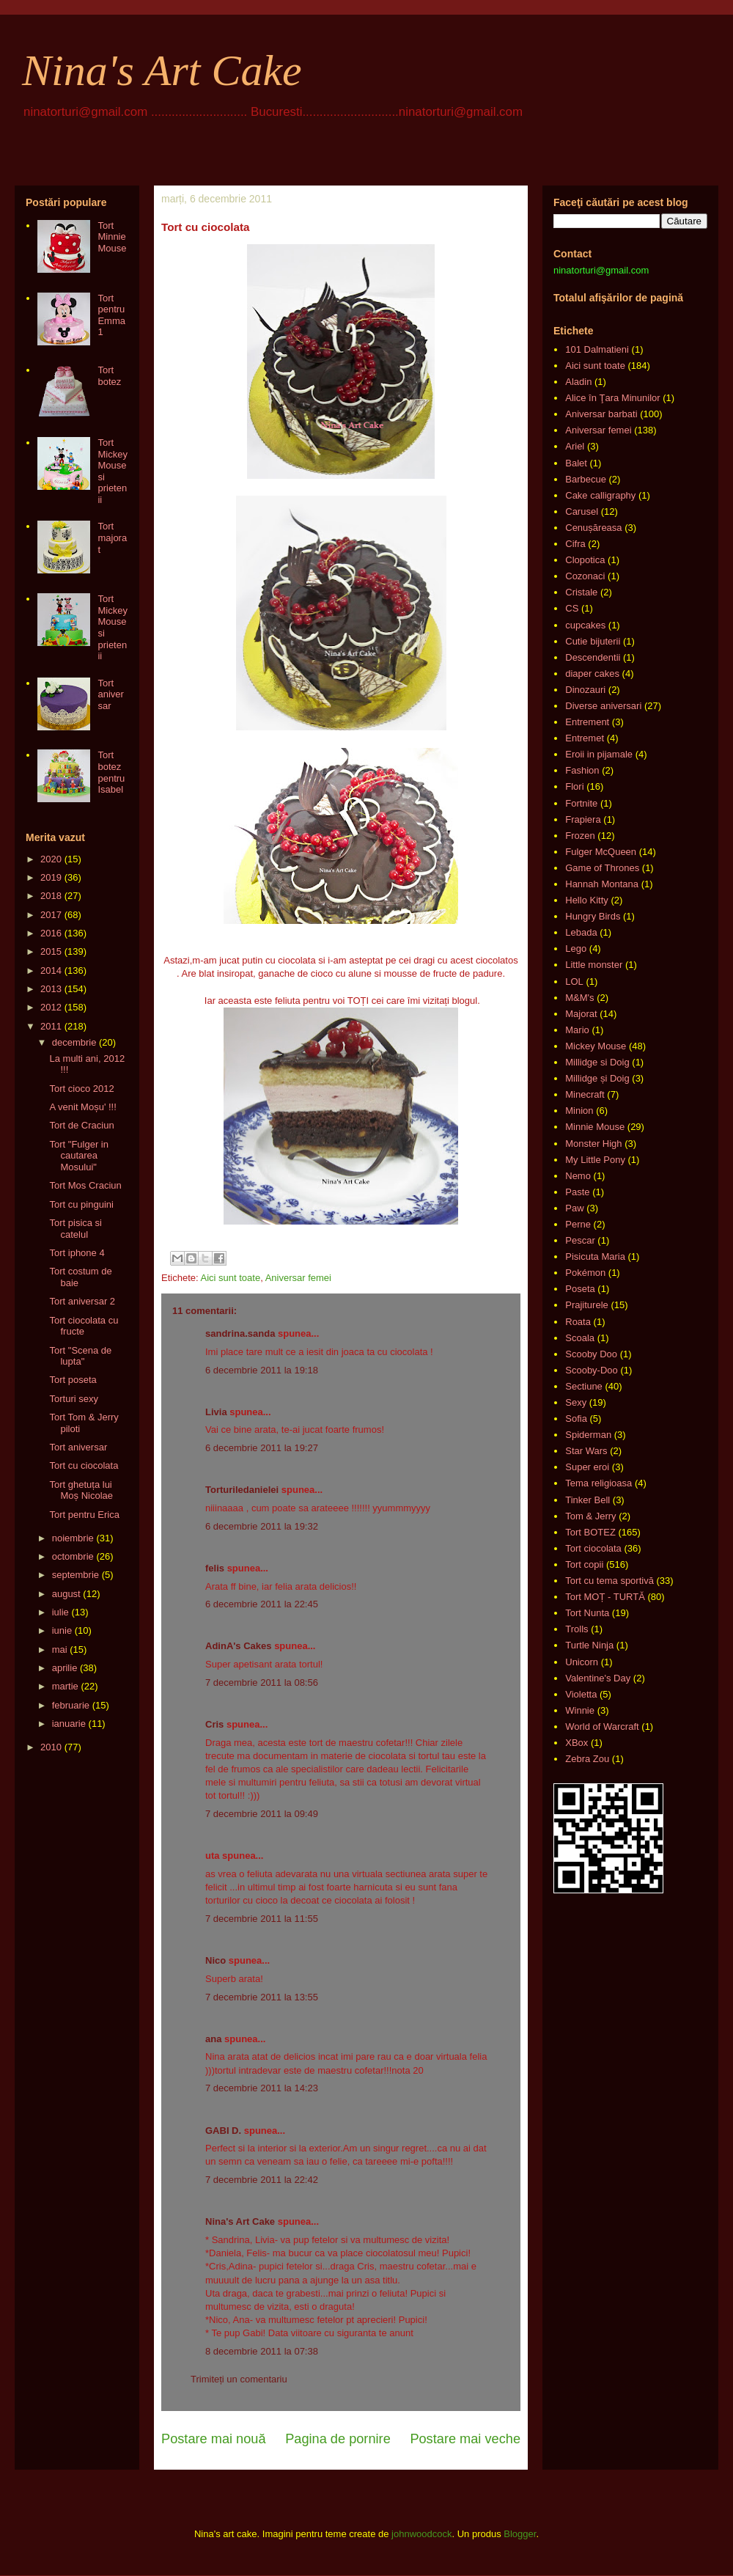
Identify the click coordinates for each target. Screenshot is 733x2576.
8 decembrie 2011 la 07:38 (261, 2351)
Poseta (579, 1288)
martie (65, 1686)
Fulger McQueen (600, 851)
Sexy (575, 1402)
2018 (51, 895)
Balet (576, 463)
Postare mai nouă (213, 2439)
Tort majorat (112, 537)
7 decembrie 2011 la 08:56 (261, 1682)
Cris (214, 1724)
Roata (578, 1321)
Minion (579, 1110)
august (66, 1593)
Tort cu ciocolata (83, 1465)
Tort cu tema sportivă (609, 1580)
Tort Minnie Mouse (111, 237)
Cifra (575, 543)
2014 (51, 970)
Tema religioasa (598, 1483)
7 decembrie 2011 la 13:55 (261, 1997)
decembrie (74, 1042)
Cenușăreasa (593, 527)
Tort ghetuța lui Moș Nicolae (81, 1490)
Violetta (581, 1694)
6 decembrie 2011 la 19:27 (261, 1447)
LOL (574, 981)
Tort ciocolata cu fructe (83, 1326)
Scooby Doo (591, 1353)
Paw (574, 1208)
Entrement (587, 721)
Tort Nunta (587, 1612)
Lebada (581, 932)
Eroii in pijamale (599, 754)
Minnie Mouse (595, 1126)
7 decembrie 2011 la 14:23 (261, 2088)
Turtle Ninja (589, 1645)
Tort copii (584, 1564)
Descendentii (592, 657)
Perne (578, 1224)
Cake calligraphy (600, 495)
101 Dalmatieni (597, 349)
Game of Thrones (602, 867)
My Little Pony (595, 1159)
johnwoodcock (421, 2533)
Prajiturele (586, 1304)
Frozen (579, 835)
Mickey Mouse (595, 1046)
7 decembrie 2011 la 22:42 (261, 2179)
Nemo (578, 1175)
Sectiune (584, 1386)
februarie (70, 1705)
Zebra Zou (587, 1758)
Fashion (582, 770)
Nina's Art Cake (162, 70)
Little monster (593, 964)
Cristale (581, 592)
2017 (51, 914)
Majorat (581, 1013)
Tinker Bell (587, 1499)
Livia (216, 1411)
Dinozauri (585, 689)
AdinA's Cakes (238, 1645)
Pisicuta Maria (595, 1256)
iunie (62, 1630)
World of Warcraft (601, 1726)
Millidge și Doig (597, 1078)
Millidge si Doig (597, 1062)
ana (213, 2038)
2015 (51, 951)
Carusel (581, 511)
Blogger (520, 2533)
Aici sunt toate (230, 1277)
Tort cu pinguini (81, 1204)
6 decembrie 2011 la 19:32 (261, 1526)
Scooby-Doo (591, 1370)
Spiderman (588, 1434)
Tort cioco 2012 (81, 1088)
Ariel (574, 446)
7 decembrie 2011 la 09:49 (261, 1813)
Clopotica (585, 559)
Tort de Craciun (81, 1125)
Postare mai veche (465, 2439)
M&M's (579, 997)
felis (214, 1568)
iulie (60, 1612)
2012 (51, 1007)
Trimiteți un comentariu (239, 2379)
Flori (574, 786)
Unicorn (581, 1661)
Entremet (584, 738)
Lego (575, 948)
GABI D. (223, 2130)
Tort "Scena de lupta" (80, 1356)
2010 (51, 1747)
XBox (576, 1742)
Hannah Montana (601, 883)
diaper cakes (592, 673)
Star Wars (586, 1450)
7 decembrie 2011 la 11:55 (261, 1918)
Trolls (576, 1628)
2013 (51, 988)
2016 (51, 933)
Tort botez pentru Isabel (111, 772)
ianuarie (69, 1723)
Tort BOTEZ (590, 1532)
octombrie (73, 1556)
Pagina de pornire (338, 2439)
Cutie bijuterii (592, 641)
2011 (51, 1026)
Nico (215, 1960)
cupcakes (585, 625)
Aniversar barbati (601, 413)
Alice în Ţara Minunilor (612, 397)
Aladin (578, 381)
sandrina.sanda (240, 1333)
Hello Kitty (586, 900)
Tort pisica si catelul (75, 1228)
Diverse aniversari (603, 705)
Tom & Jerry (590, 1516)
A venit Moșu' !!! (82, 1106)
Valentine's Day (597, 1678)
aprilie (65, 1667)
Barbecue (585, 479)
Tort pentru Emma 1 (111, 315)
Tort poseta (72, 1379)
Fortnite (581, 803)
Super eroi (587, 1466)
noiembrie (73, 1538)
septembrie (75, 1574)
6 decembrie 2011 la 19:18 (261, 1370)
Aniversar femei (298, 1277)
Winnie (579, 1710)
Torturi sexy (73, 1398)
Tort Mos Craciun (85, 1185)
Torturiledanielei (242, 1489)
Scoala (579, 1337)
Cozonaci (585, 575)
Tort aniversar (110, 694)
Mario (577, 1029)
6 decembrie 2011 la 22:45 (261, 1604)
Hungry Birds (592, 916)
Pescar (579, 1240)
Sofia (576, 1418)
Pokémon (585, 1272)
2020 (51, 859)
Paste (577, 1191)
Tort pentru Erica (84, 1514)
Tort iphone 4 (76, 1252)
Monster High (593, 1143)
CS (571, 608)
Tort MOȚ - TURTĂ (605, 1596)
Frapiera (582, 819)
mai (59, 1649)
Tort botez (109, 375)
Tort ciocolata (593, 1548)
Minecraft (584, 1094)
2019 (51, 877)
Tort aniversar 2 (82, 1301)
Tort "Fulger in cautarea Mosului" (78, 1156)
